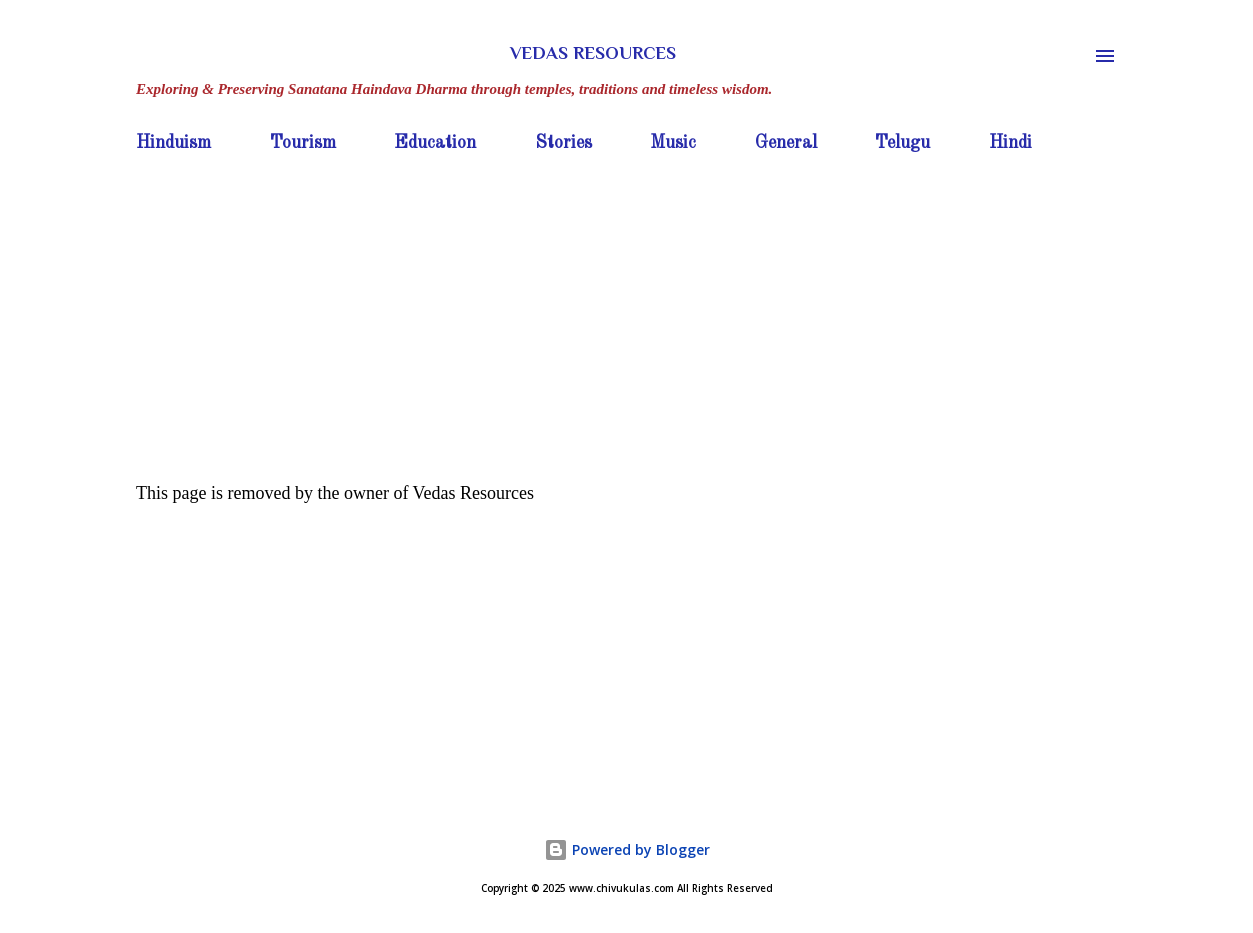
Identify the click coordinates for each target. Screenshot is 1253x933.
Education (435, 143)
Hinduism (173, 143)
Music (673, 143)
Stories (563, 143)
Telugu (902, 143)
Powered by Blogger (627, 849)
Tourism (303, 143)
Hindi (1010, 143)
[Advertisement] (626, 311)
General (786, 143)
